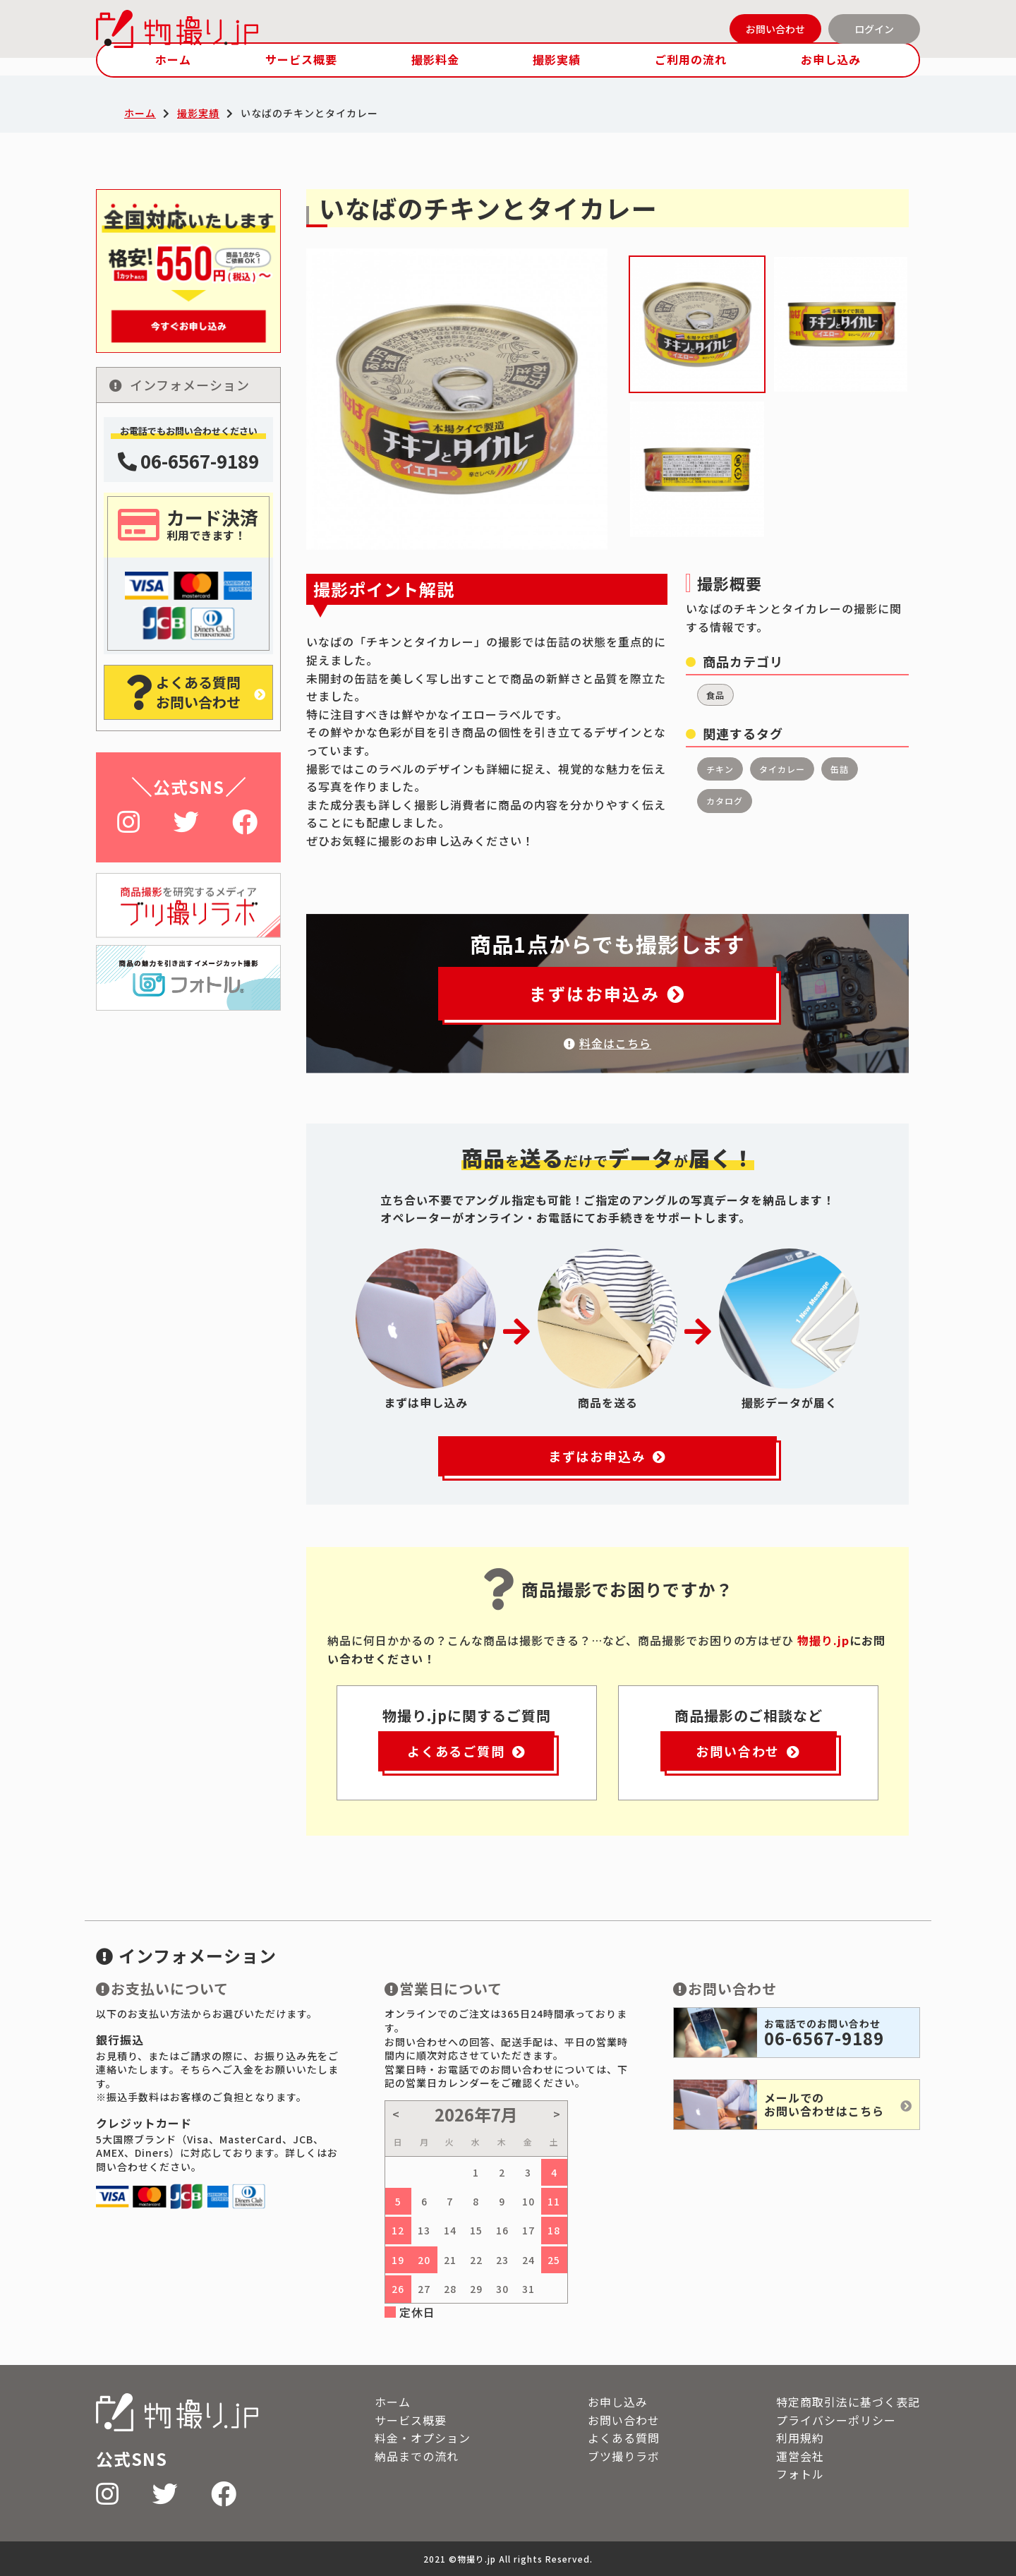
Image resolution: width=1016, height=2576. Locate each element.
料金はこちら (607, 1043)
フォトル (800, 2473)
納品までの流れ (417, 2456)
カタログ (724, 801)
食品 (715, 695)
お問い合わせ (775, 29)
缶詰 (839, 769)
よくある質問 (624, 2437)
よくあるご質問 (466, 1751)
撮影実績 (557, 59)
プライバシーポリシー (836, 2420)
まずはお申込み (607, 993)
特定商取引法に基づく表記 (848, 2401)
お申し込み (831, 59)
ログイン (874, 29)
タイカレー (782, 769)
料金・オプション (423, 2437)
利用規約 (800, 2437)
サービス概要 (301, 59)
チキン (720, 769)
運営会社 (800, 2456)
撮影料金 (435, 59)
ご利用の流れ (691, 59)
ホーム (173, 59)
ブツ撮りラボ (624, 2456)
